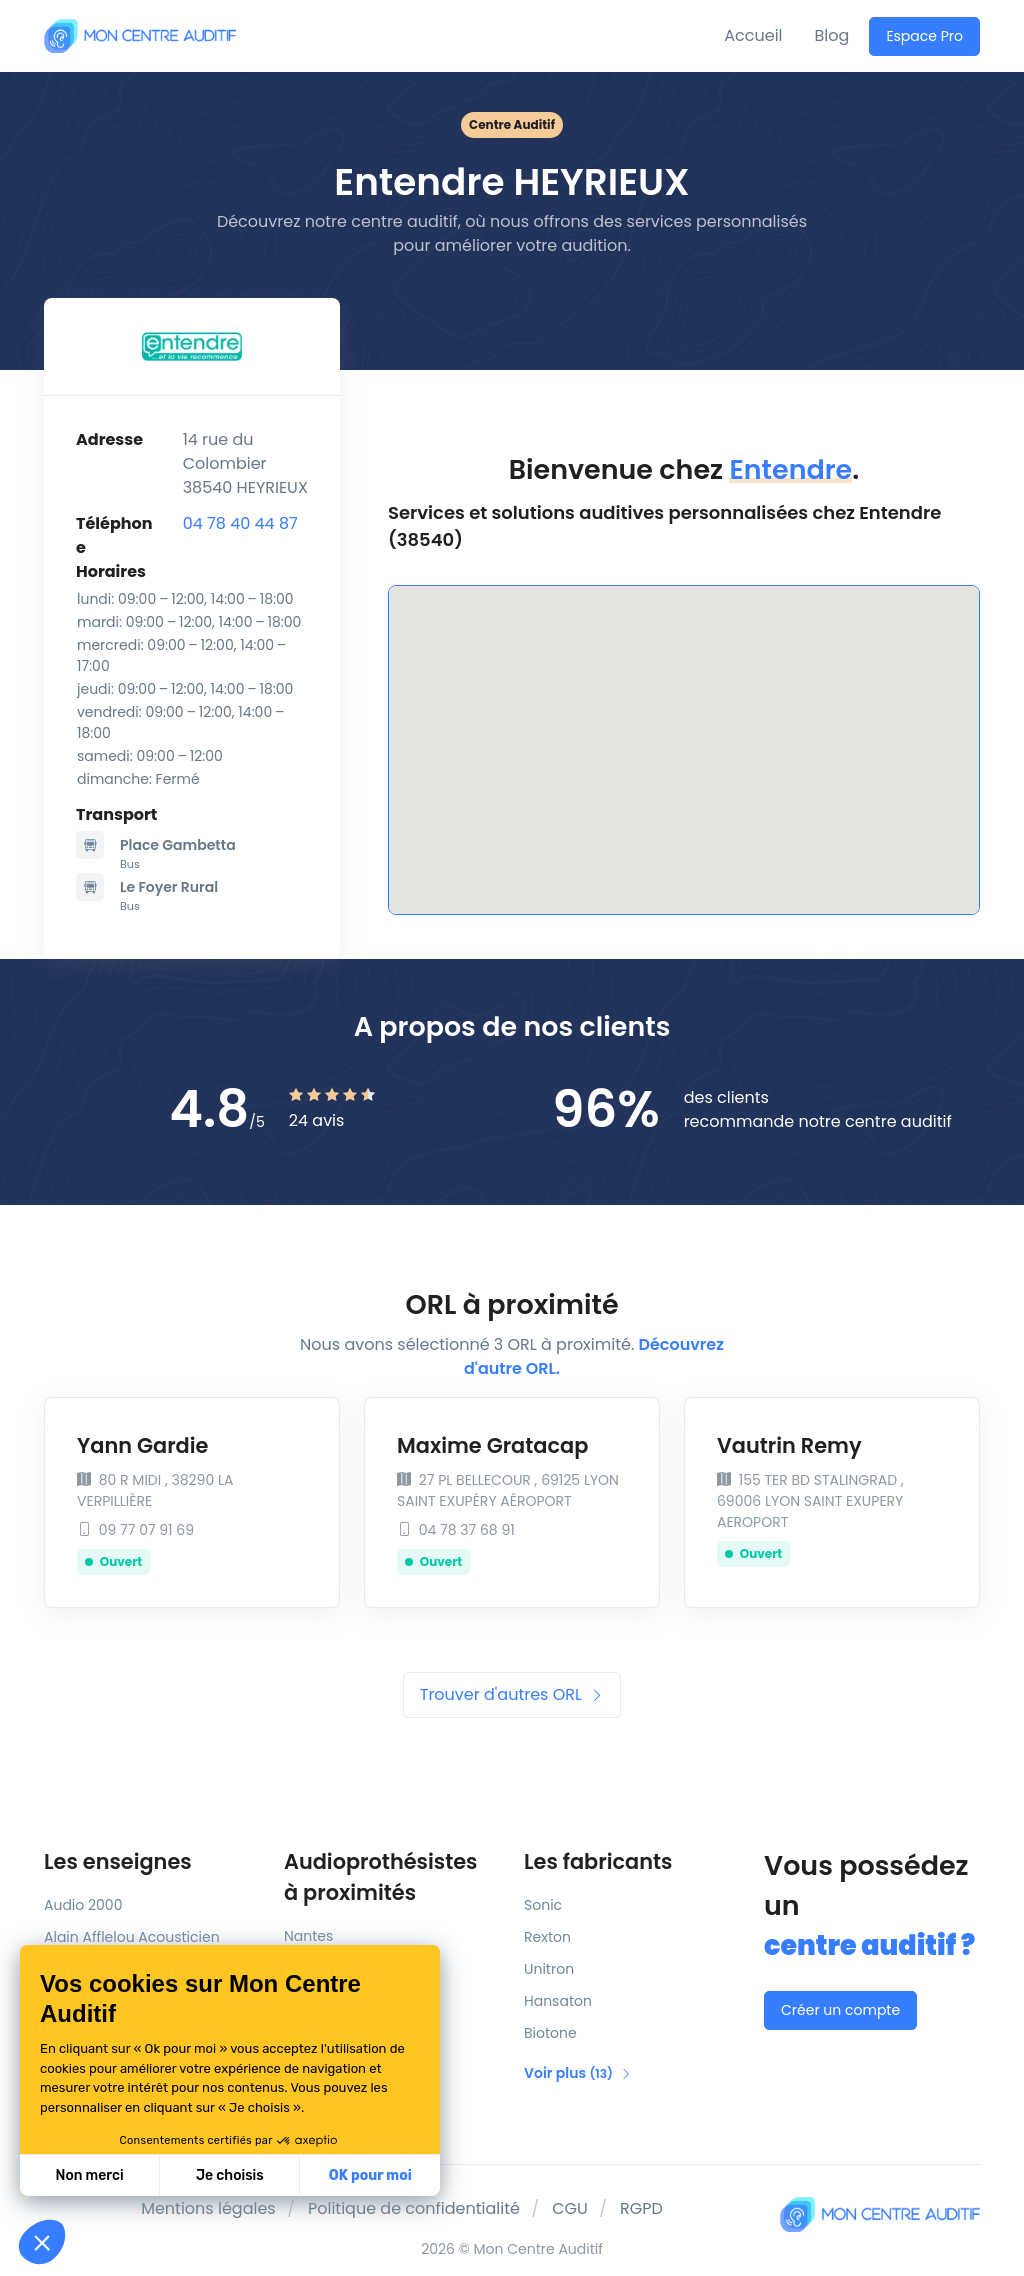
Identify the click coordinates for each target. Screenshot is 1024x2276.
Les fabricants (598, 1861)
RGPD (641, 2208)
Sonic (543, 1905)
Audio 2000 (83, 1905)
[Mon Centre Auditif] (140, 35)
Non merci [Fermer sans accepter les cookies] (89, 2175)
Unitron (549, 1969)
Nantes (308, 1936)
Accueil (753, 35)
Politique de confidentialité (414, 2208)
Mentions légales (208, 2208)
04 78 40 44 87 (240, 523)
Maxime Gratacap (492, 1445)
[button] (42, 2242)
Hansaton (558, 2001)
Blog (832, 35)
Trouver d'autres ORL (512, 1694)
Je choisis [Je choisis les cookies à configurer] (230, 2175)
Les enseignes (118, 1861)
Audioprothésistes (392, 1878)
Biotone (550, 2033)
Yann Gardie (142, 1445)
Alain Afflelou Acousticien (132, 1937)
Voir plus (578, 2073)
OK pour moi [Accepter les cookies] (370, 2175)
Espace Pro (924, 36)
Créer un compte (840, 2010)
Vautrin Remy (789, 1445)
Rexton (547, 1937)
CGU (570, 2208)
